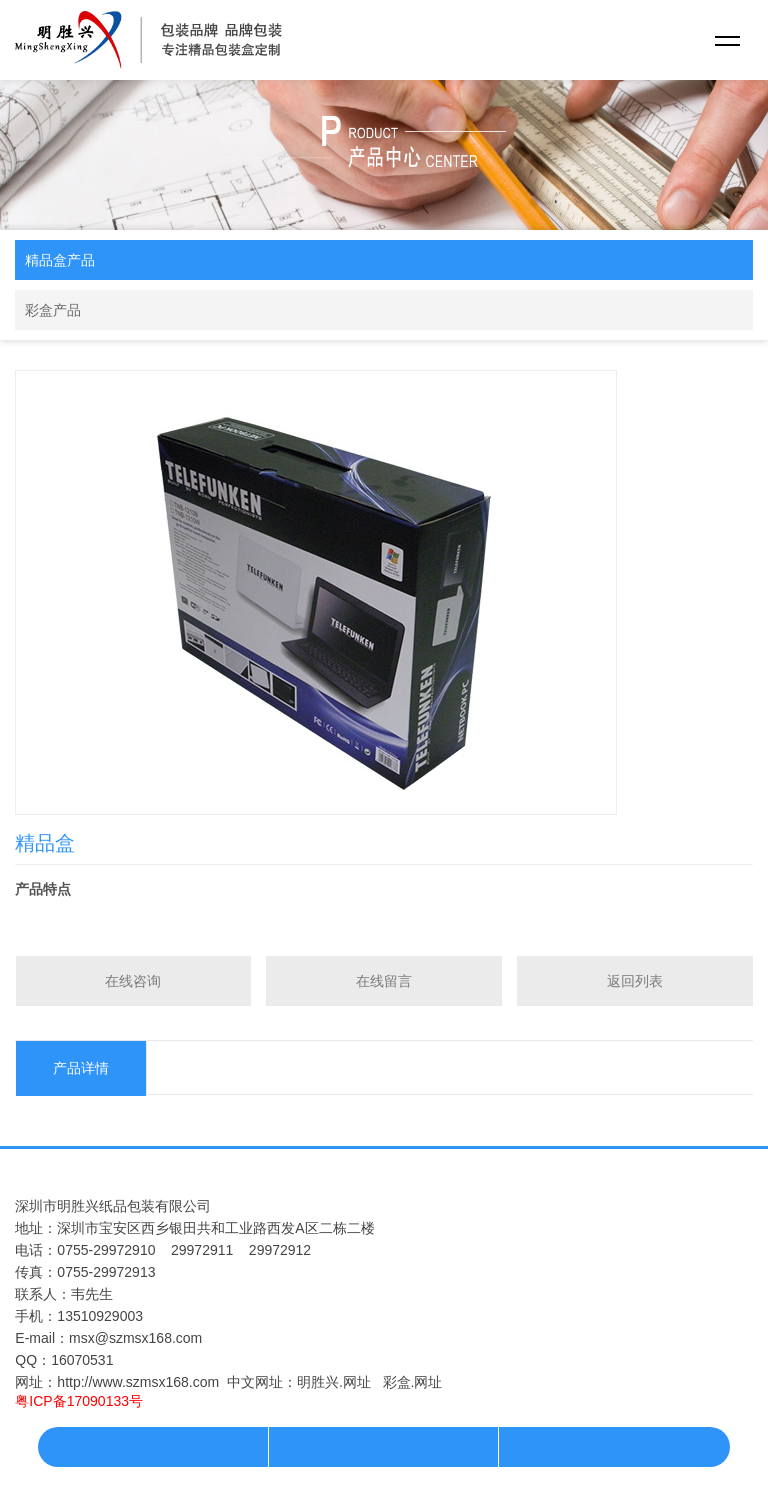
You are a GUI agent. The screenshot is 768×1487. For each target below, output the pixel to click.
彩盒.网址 (413, 1382)
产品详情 (81, 1068)
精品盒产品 (60, 260)
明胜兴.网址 (334, 1382)
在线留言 (384, 981)
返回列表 (635, 981)
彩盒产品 (53, 310)
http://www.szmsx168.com (138, 1382)
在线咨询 (133, 981)
